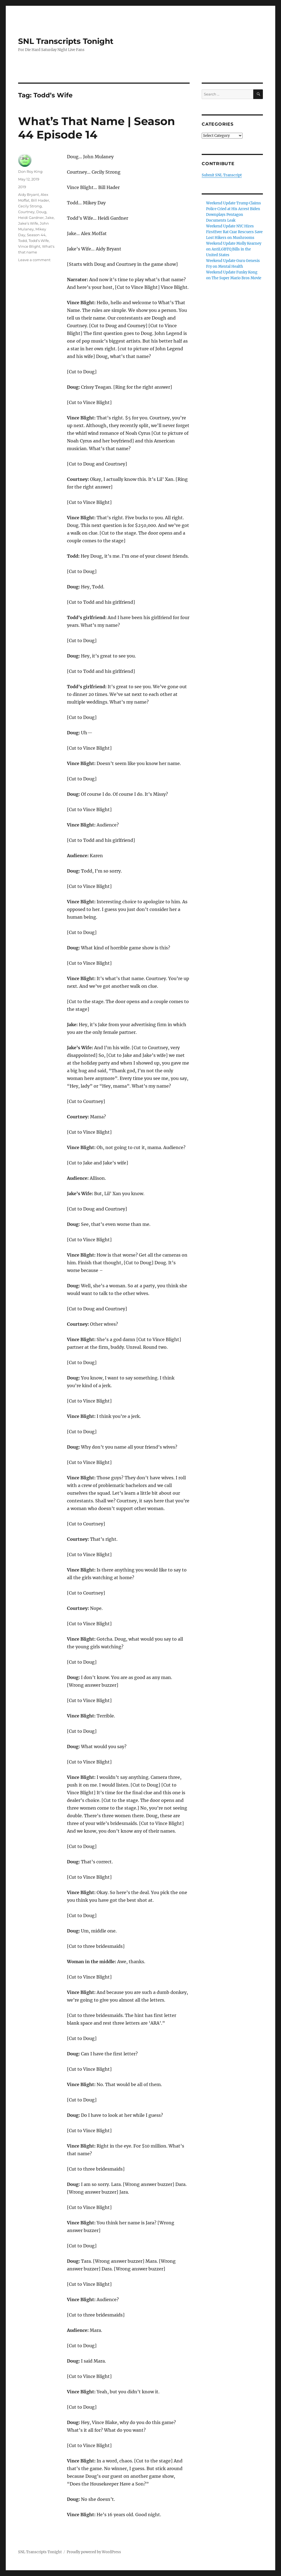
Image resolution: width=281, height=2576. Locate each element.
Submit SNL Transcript (222, 175)
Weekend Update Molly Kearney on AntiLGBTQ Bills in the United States (233, 249)
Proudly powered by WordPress (94, 2552)
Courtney (26, 212)
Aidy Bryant (28, 194)
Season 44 (36, 235)
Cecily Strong (30, 206)
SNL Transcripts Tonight (65, 41)
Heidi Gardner (31, 217)
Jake (49, 217)
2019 (22, 187)
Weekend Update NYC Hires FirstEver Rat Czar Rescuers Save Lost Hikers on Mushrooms (234, 232)
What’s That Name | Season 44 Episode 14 (96, 127)
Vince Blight (29, 246)
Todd (22, 240)
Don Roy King (30, 171)
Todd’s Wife (39, 240)
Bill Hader (40, 200)
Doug (41, 212)
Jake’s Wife (28, 223)
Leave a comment (34, 260)
